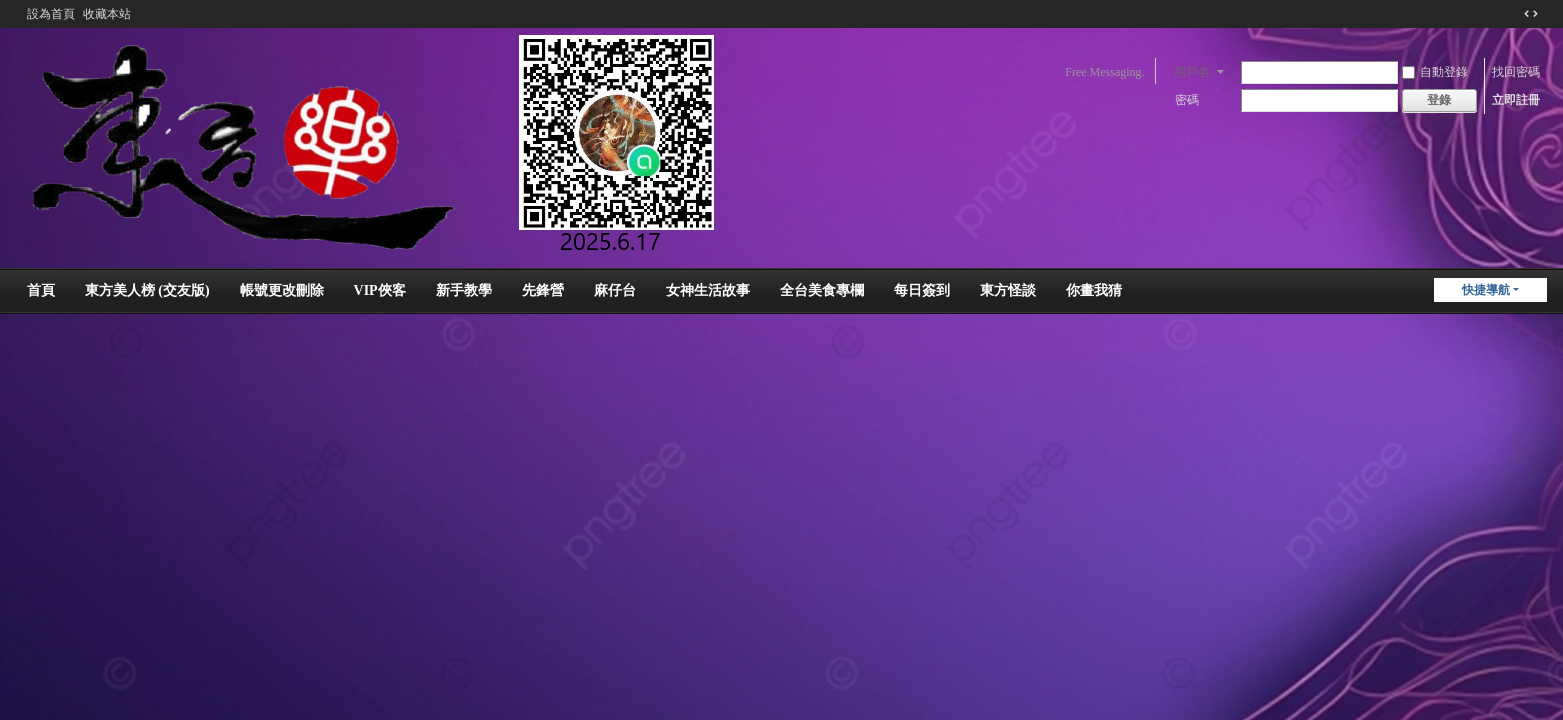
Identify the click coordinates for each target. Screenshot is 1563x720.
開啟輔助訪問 (1512, 14)
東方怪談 (1008, 290)
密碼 (1187, 100)
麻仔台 (615, 290)
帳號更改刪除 (282, 290)
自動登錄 (1435, 72)
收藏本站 (107, 14)
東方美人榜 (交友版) (147, 290)
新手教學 (464, 290)
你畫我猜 (1094, 290)
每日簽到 (922, 290)
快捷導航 (1486, 290)
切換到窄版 (1531, 14)
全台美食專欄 (822, 290)
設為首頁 (51, 14)
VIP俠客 (380, 290)
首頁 (41, 290)
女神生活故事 (708, 290)
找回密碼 (1516, 72)
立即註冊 (1516, 100)
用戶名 (1192, 72)
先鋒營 (543, 290)
